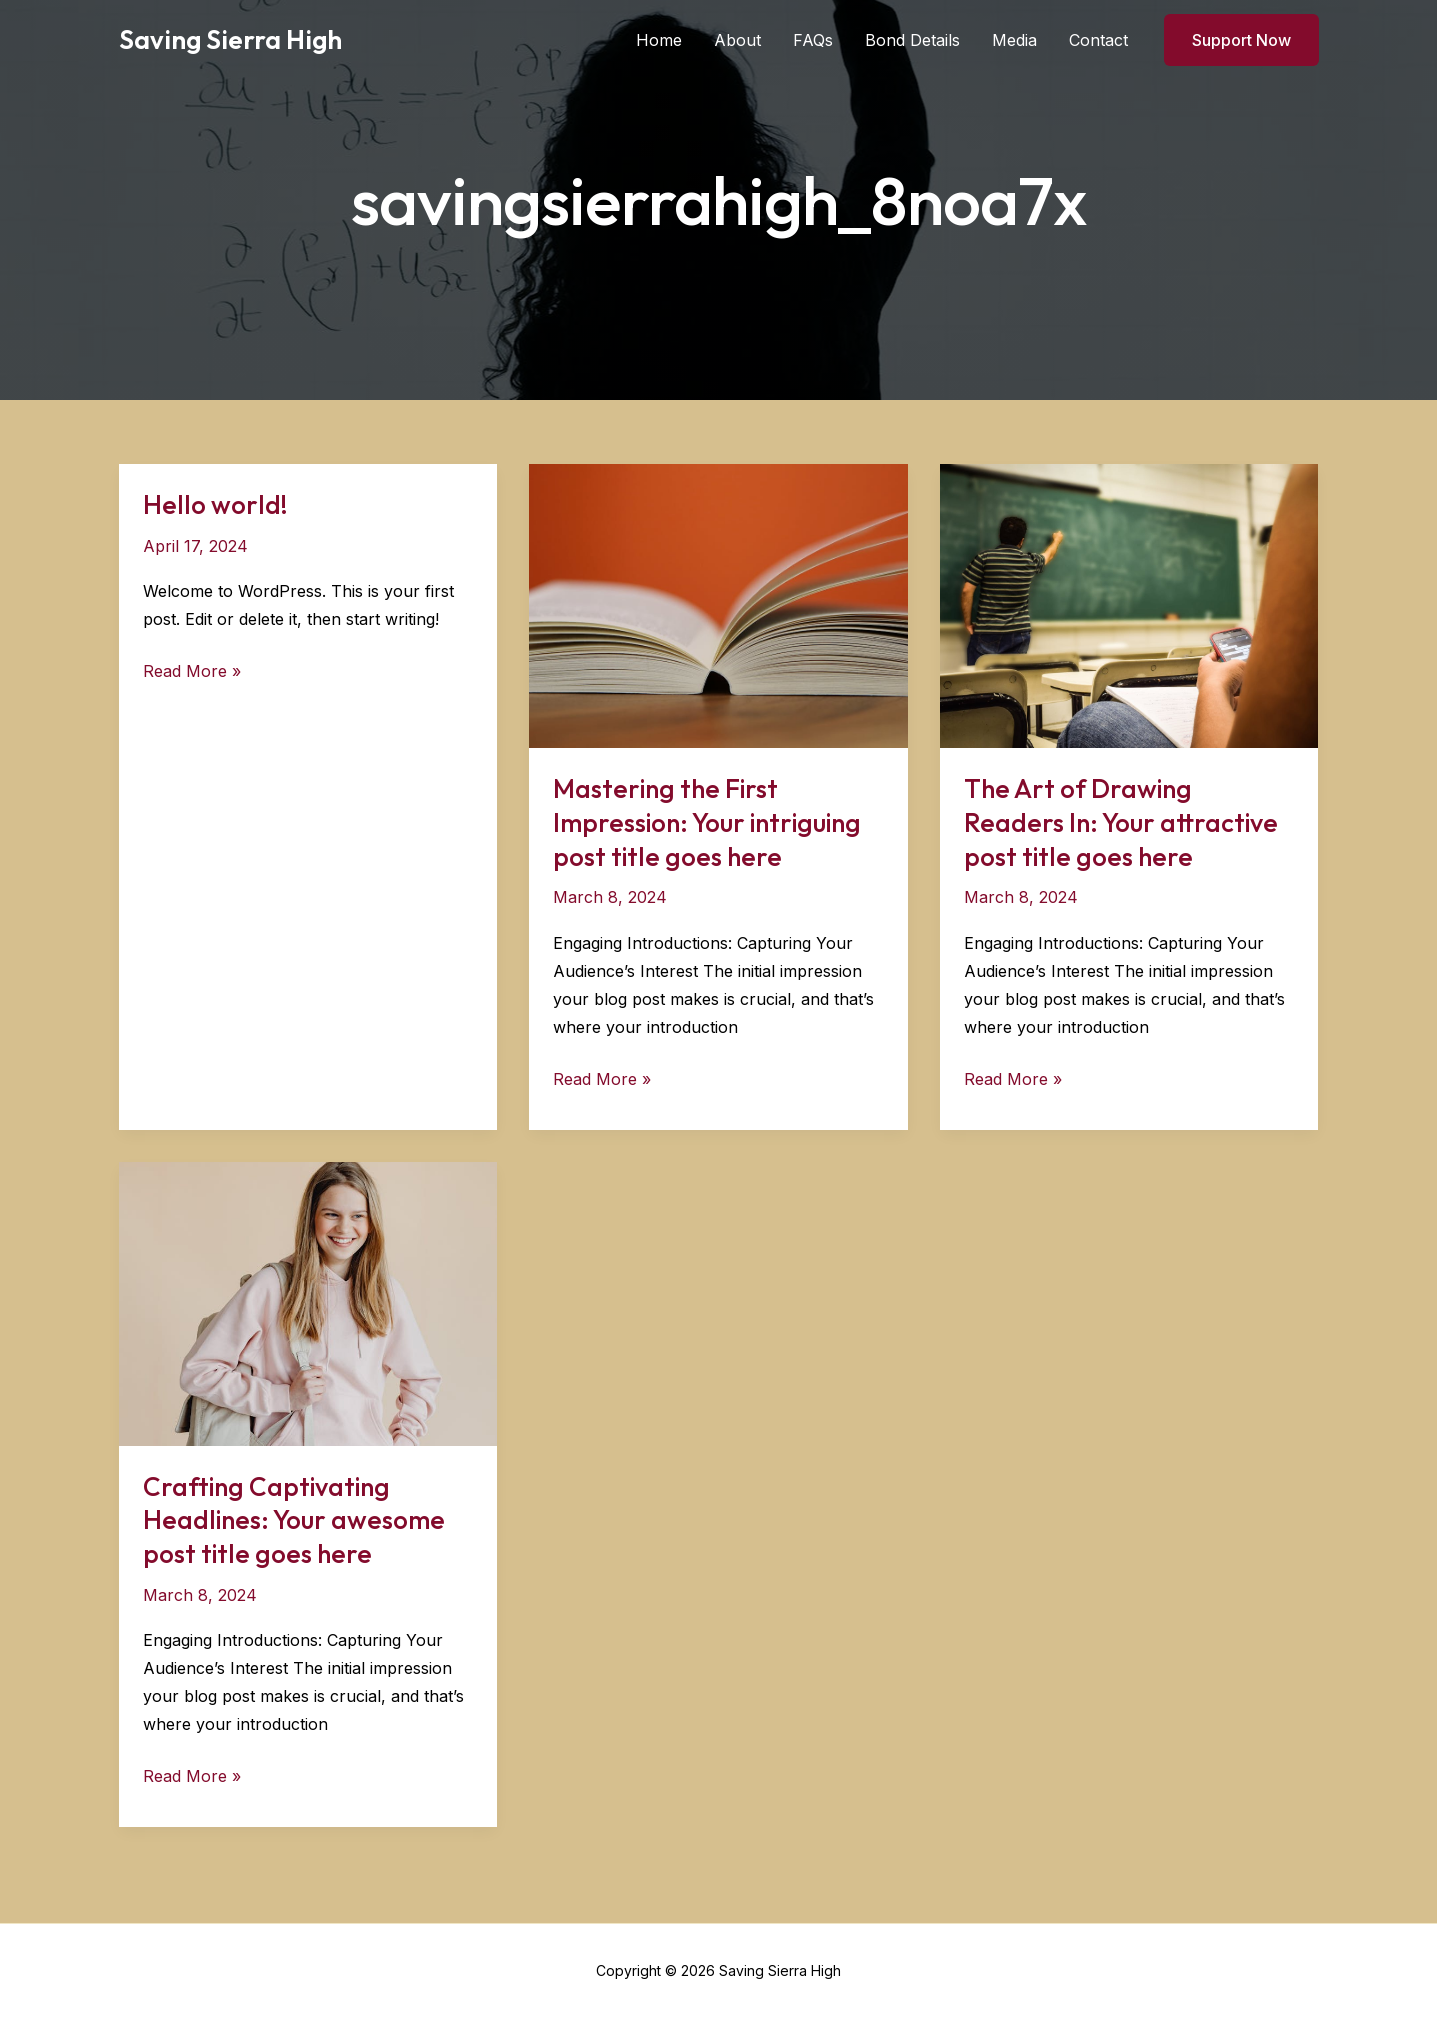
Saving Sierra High (230, 39)
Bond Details (912, 40)
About (737, 40)
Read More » (192, 671)
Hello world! (215, 504)
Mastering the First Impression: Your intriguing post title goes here (707, 822)
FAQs (813, 40)
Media (1014, 40)
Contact (1098, 40)
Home (659, 40)
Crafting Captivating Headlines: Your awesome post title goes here (294, 1520)
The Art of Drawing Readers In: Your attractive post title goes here (1121, 822)
